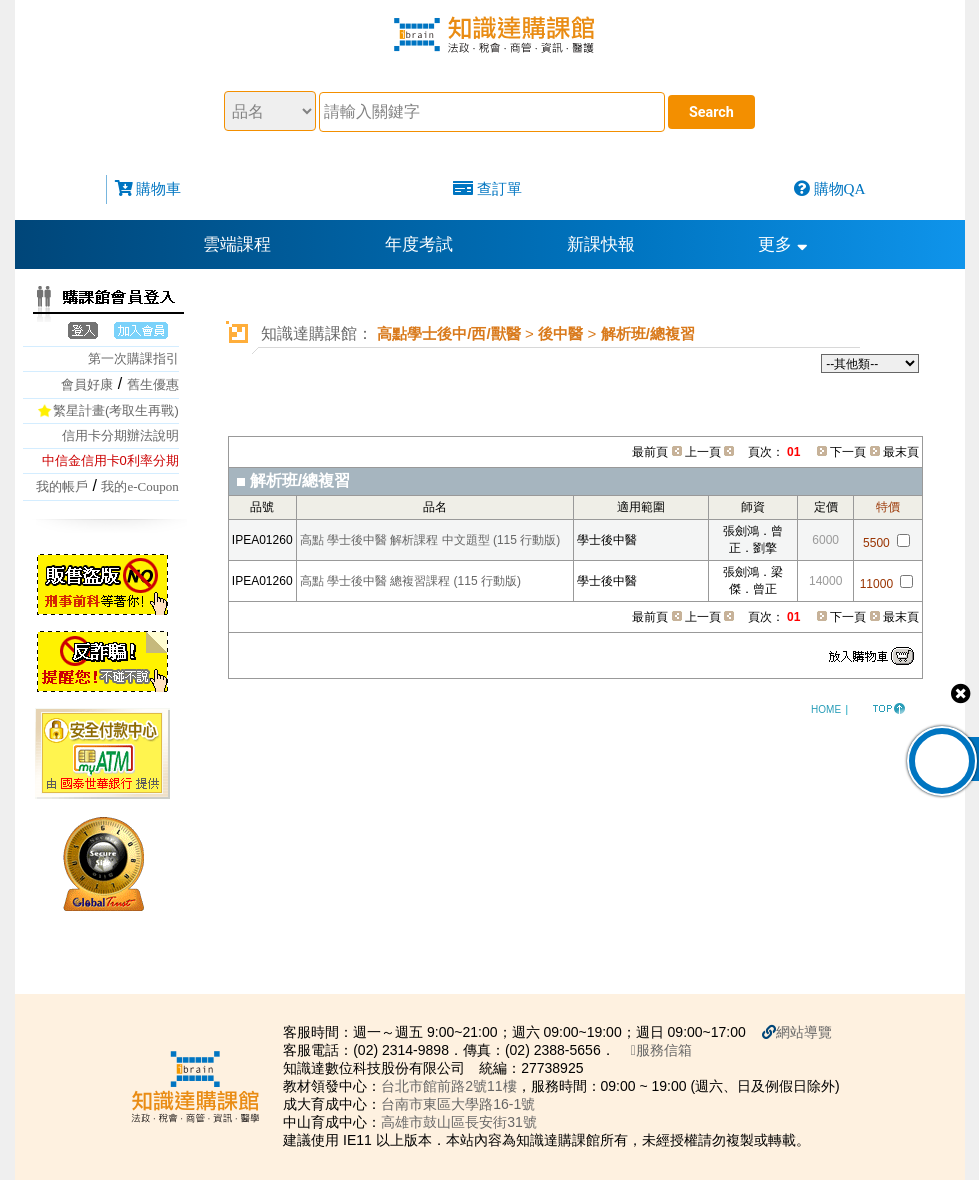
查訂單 (499, 188)
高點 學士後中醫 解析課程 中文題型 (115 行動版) (430, 540)
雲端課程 (237, 244)
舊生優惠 (153, 384)
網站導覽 (804, 1032)
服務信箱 (661, 1050)
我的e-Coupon (139, 486)
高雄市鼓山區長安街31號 (459, 1122)
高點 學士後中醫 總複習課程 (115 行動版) (410, 581)
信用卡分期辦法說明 (120, 435)
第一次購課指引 (133, 358)
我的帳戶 (62, 486)
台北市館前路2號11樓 (448, 1086)
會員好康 (87, 384)
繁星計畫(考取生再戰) (116, 410)
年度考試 (419, 244)
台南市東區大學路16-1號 (458, 1104)
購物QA (840, 188)
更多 (782, 244)
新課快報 (601, 244)
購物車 (158, 188)
